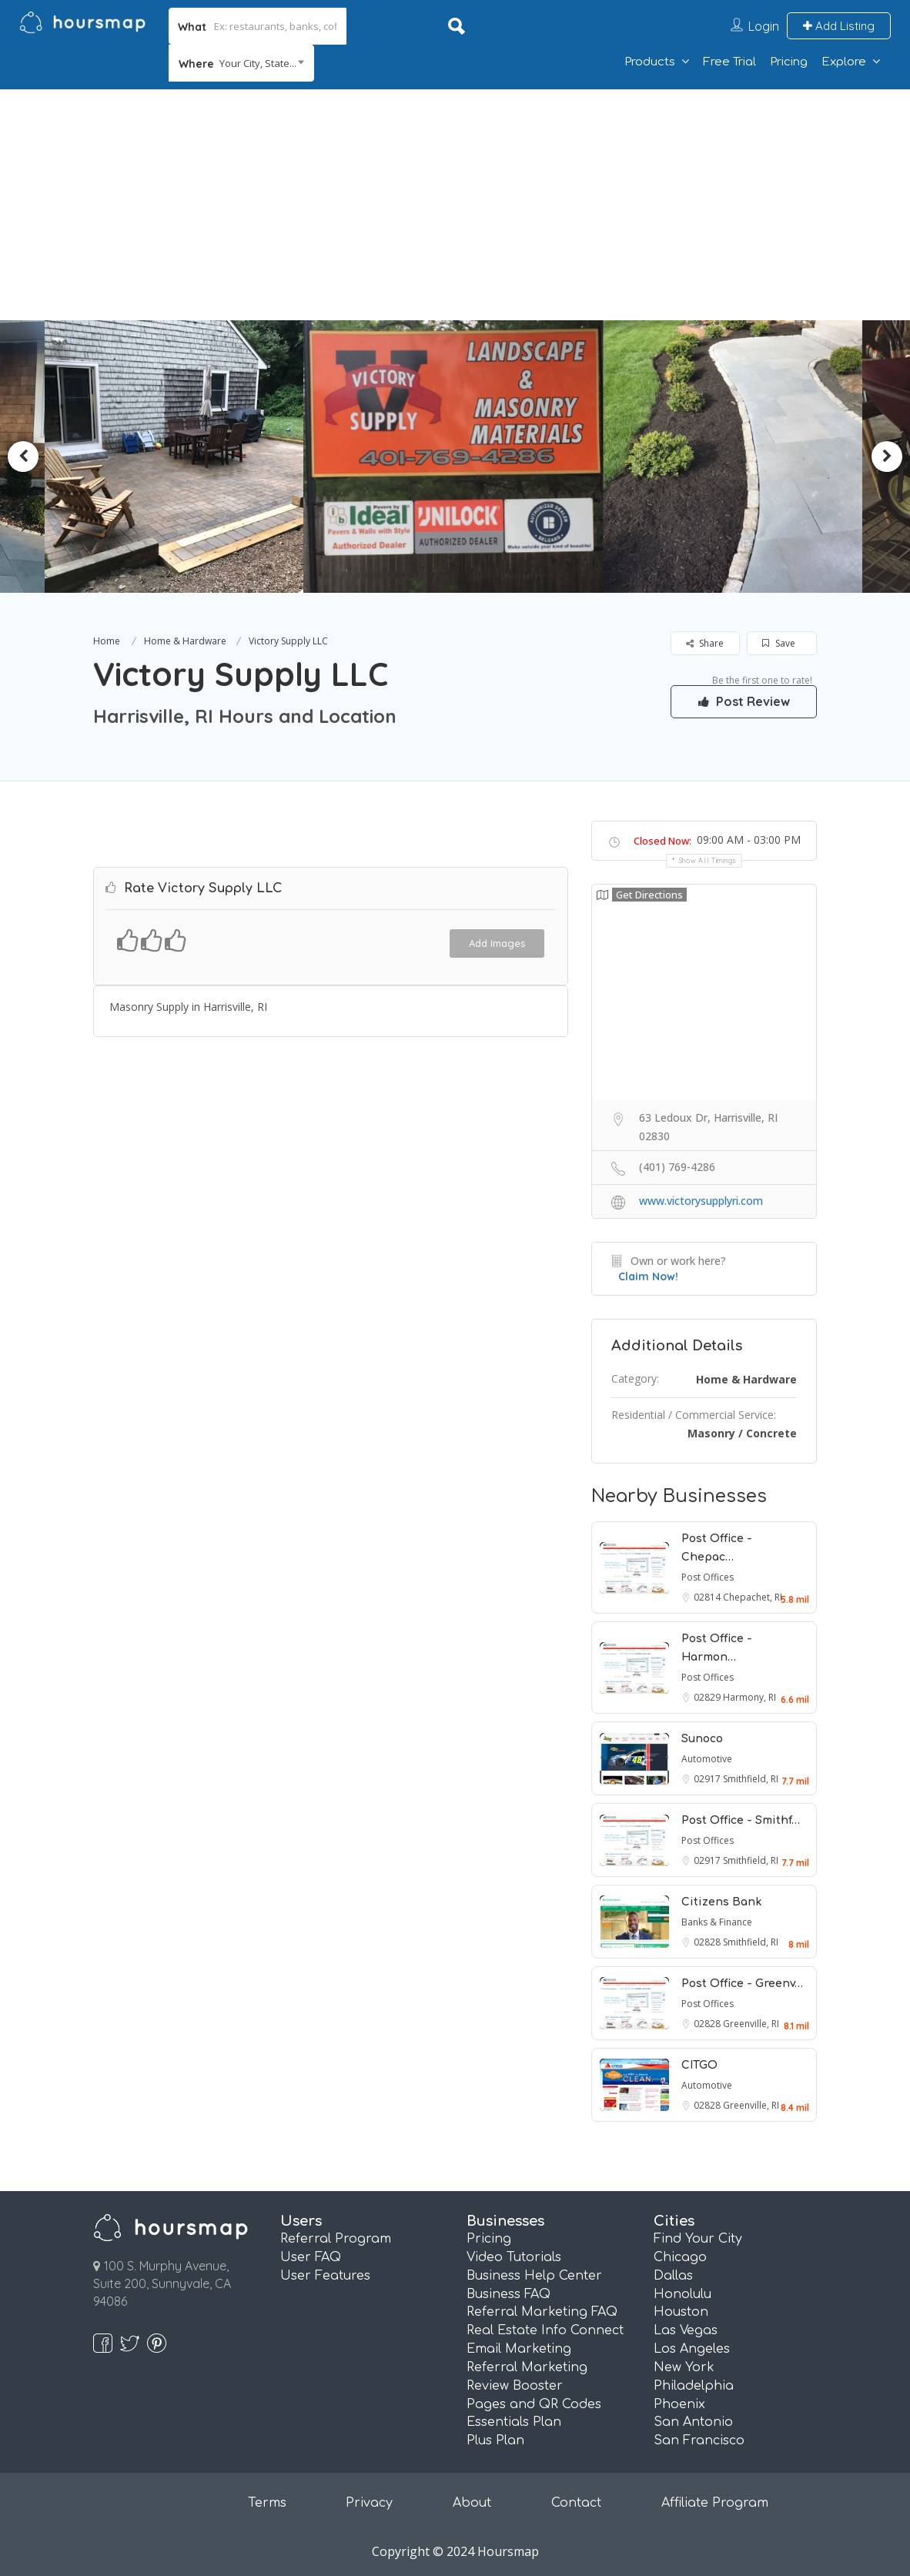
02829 (708, 1697)
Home (106, 640)
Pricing (789, 62)
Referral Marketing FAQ (542, 2312)
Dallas (673, 2276)
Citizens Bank (721, 1902)
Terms (267, 2503)
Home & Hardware (185, 640)
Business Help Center (534, 2276)
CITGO (699, 2065)
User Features (325, 2276)
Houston (681, 2312)
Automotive (706, 1758)
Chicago (680, 2257)
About (472, 2503)
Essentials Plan (514, 2422)
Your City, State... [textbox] (257, 63)
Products (649, 62)
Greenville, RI (751, 2023)
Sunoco (702, 1739)
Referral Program (335, 2239)
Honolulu (682, 2294)
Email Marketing (519, 2349)
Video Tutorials (514, 2257)
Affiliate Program (714, 2503)
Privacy (369, 2503)
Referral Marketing (527, 2367)
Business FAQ (508, 2294)
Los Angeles (692, 2349)
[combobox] (241, 63)
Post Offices (707, 1577)
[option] (182, 456)
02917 (708, 1778)
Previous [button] (23, 456)
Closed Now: (662, 841)
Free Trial (729, 62)
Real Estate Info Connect (545, 2330)
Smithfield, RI (750, 1778)
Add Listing (839, 25)
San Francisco (699, 2440)
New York (684, 2367)
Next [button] (887, 456)
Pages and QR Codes (534, 2404)
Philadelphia (694, 2386)
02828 (708, 1942)
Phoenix (679, 2404)
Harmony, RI (749, 1697)
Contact (576, 2503)
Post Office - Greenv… (742, 1983)
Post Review (744, 701)
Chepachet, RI (752, 1597)
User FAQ (310, 2257)
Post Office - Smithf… (740, 1820)
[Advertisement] (455, 205)
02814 (708, 1597)
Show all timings (708, 860)
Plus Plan (495, 2440)
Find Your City (698, 2239)
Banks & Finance (716, 1922)
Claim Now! (648, 1276)
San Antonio (693, 2422)
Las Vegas (686, 2330)
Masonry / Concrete (742, 1433)
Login (763, 26)
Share (705, 643)
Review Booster (515, 2386)
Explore (843, 62)
